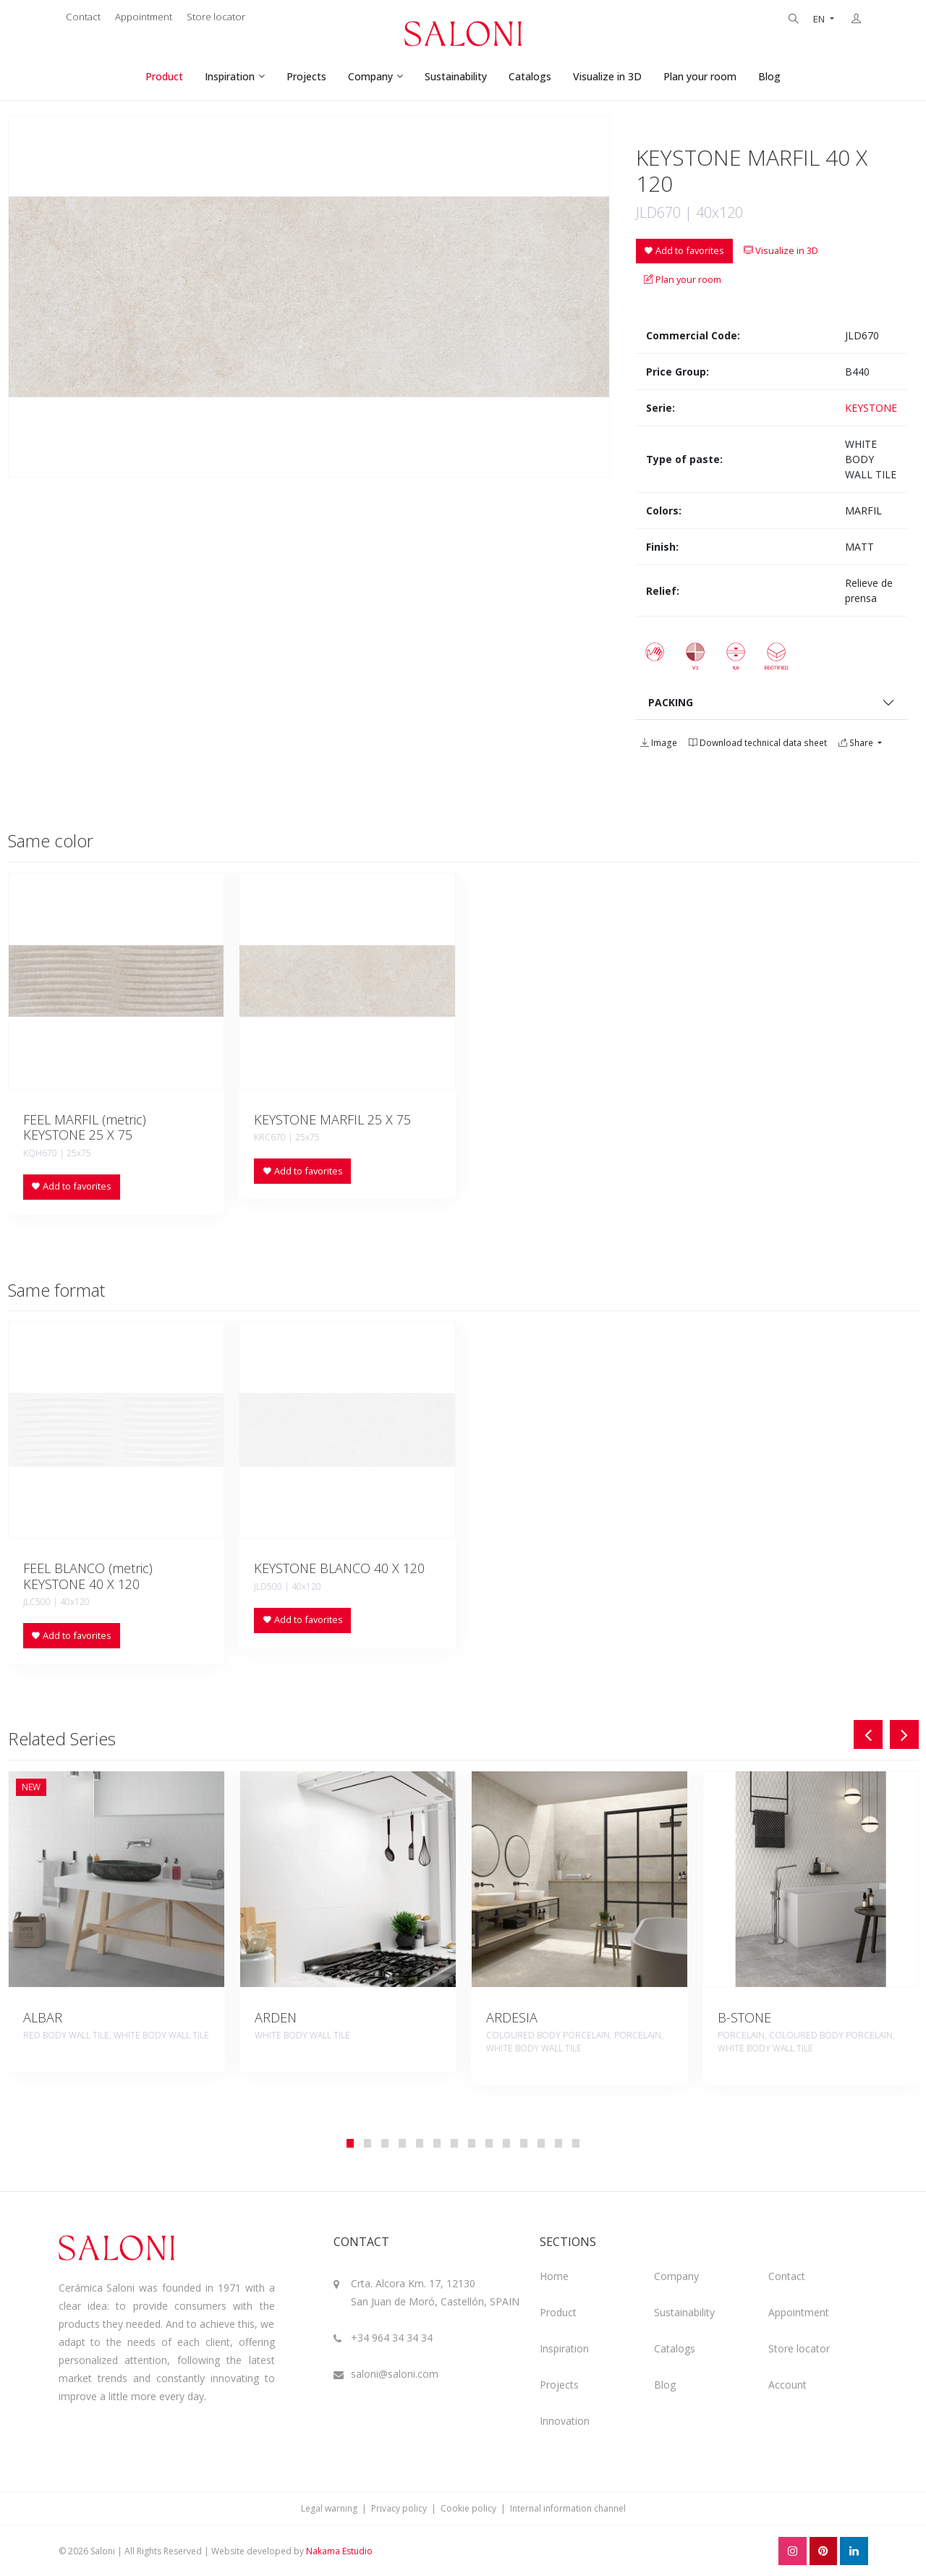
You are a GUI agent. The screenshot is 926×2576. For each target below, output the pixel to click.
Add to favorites (684, 250)
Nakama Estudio (339, 2551)
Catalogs (530, 76)
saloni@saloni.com (394, 2374)
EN (820, 19)
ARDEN (276, 2017)
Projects (306, 76)
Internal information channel (568, 2508)
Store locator (216, 16)
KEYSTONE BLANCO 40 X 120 (339, 1568)
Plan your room (699, 76)
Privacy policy (399, 2508)
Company (370, 76)
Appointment (143, 16)
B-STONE (744, 2017)
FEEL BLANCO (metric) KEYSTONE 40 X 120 (88, 1576)
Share (856, 743)
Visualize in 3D (607, 76)
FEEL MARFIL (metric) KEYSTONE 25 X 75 (84, 1127)
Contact (83, 16)
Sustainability (456, 76)
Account (787, 2384)
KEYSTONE (871, 408)
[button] (350, 2143)
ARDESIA (512, 2017)
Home (554, 2276)
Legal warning (329, 2508)
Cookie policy (468, 2508)
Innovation (565, 2421)
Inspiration (230, 76)
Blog (769, 76)
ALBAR (42, 2017)
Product (164, 76)
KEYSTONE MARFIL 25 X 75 (332, 1119)
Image (658, 743)
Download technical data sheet (758, 743)
